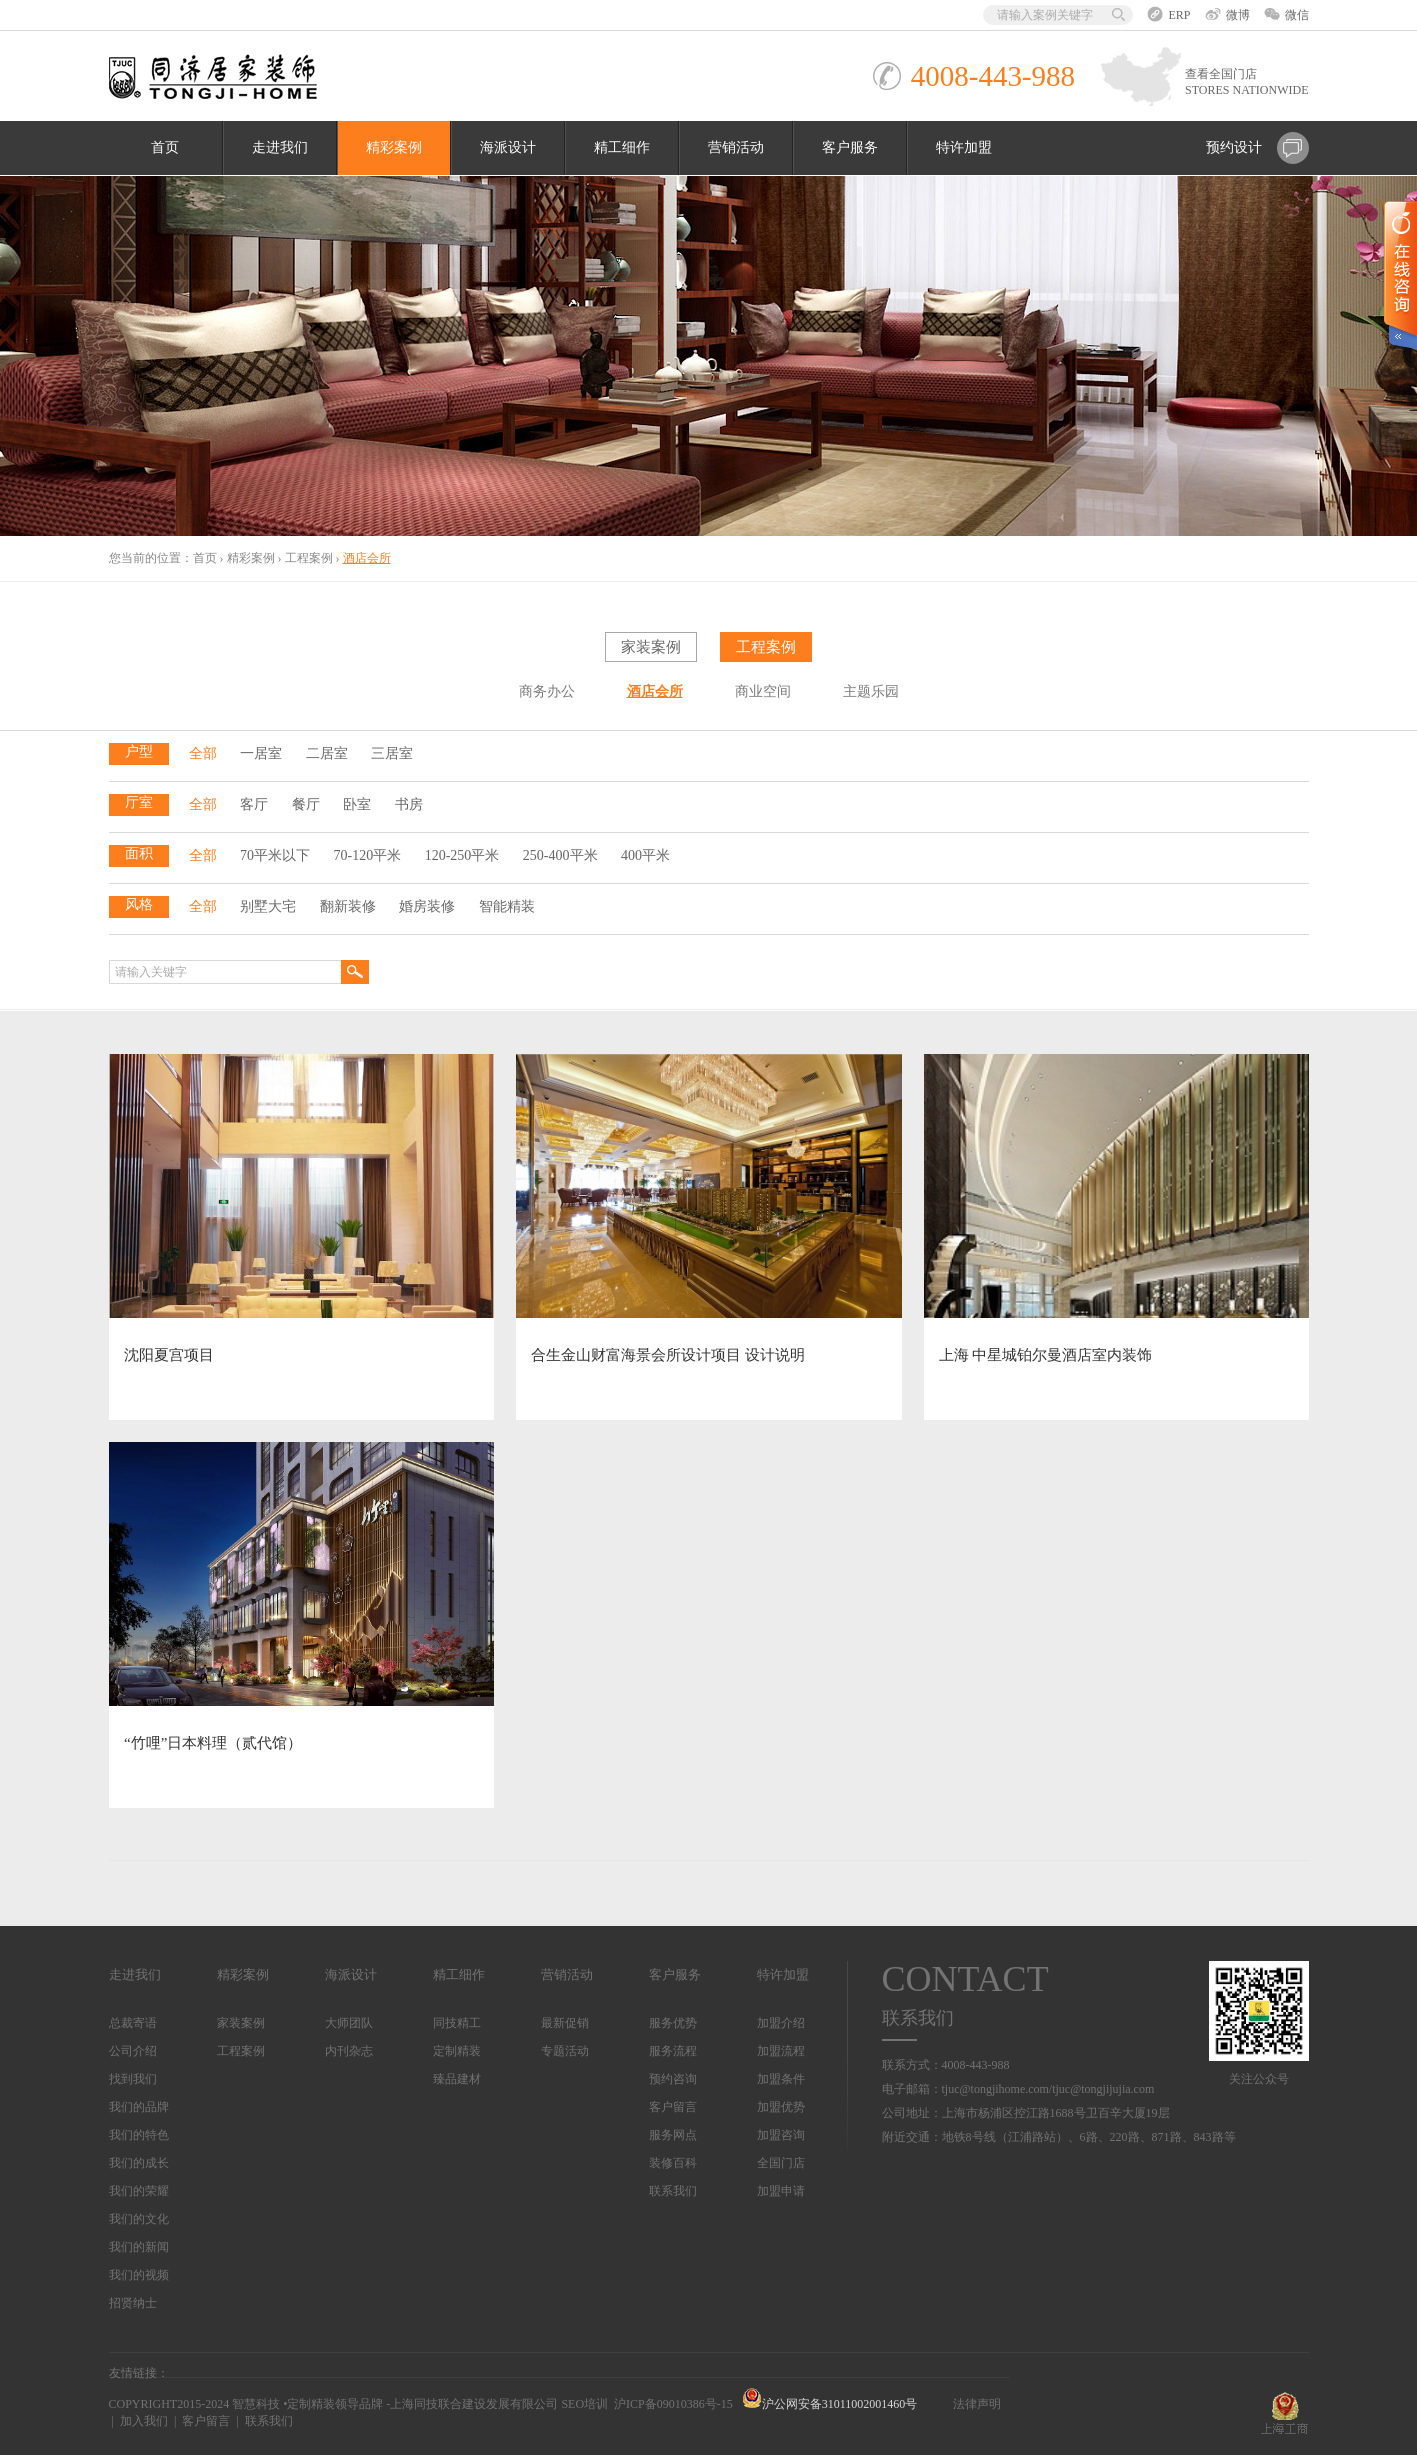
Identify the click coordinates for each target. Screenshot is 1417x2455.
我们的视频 (139, 2275)
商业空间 (763, 691)
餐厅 (306, 804)
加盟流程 (781, 2051)
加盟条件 (781, 2079)
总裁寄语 (133, 2023)
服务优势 (673, 2023)
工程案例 (309, 558)
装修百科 (673, 2163)
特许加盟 (964, 147)
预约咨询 (673, 2079)
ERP (1168, 15)
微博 (1227, 15)
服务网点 (673, 2135)
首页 (165, 147)
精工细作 (622, 147)
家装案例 (651, 647)
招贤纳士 (133, 2303)
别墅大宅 (268, 906)
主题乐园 (871, 691)
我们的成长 (139, 2163)
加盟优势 (781, 2107)
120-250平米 (462, 855)
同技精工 (457, 2023)
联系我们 (673, 2191)
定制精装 (457, 2051)
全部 (203, 753)
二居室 (327, 753)
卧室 (357, 804)
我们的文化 (139, 2219)
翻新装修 (348, 906)
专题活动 (565, 2051)
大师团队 (349, 2023)
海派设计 (508, 147)
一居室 (261, 753)
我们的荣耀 (139, 2191)
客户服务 (850, 147)
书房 (409, 804)
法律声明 (977, 2404)
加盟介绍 (781, 2023)
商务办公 (547, 691)
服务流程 (673, 2051)
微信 (1286, 15)
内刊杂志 (349, 2051)
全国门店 (781, 2163)
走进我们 (280, 147)
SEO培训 (584, 2404)
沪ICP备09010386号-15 (673, 2404)
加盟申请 (781, 2191)
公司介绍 (133, 2051)
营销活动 (736, 147)
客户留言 (673, 2107)
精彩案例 (394, 147)
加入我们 (144, 2421)
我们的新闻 (139, 2247)
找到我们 (133, 2079)
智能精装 (507, 906)
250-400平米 (560, 855)
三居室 (392, 753)
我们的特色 (139, 2135)
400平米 (645, 855)
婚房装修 (427, 906)
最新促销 (565, 2023)
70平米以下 (275, 855)
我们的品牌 (139, 2107)
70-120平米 (368, 855)
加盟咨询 (781, 2135)
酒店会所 (655, 691)
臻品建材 (457, 2079)
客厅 (254, 804)
